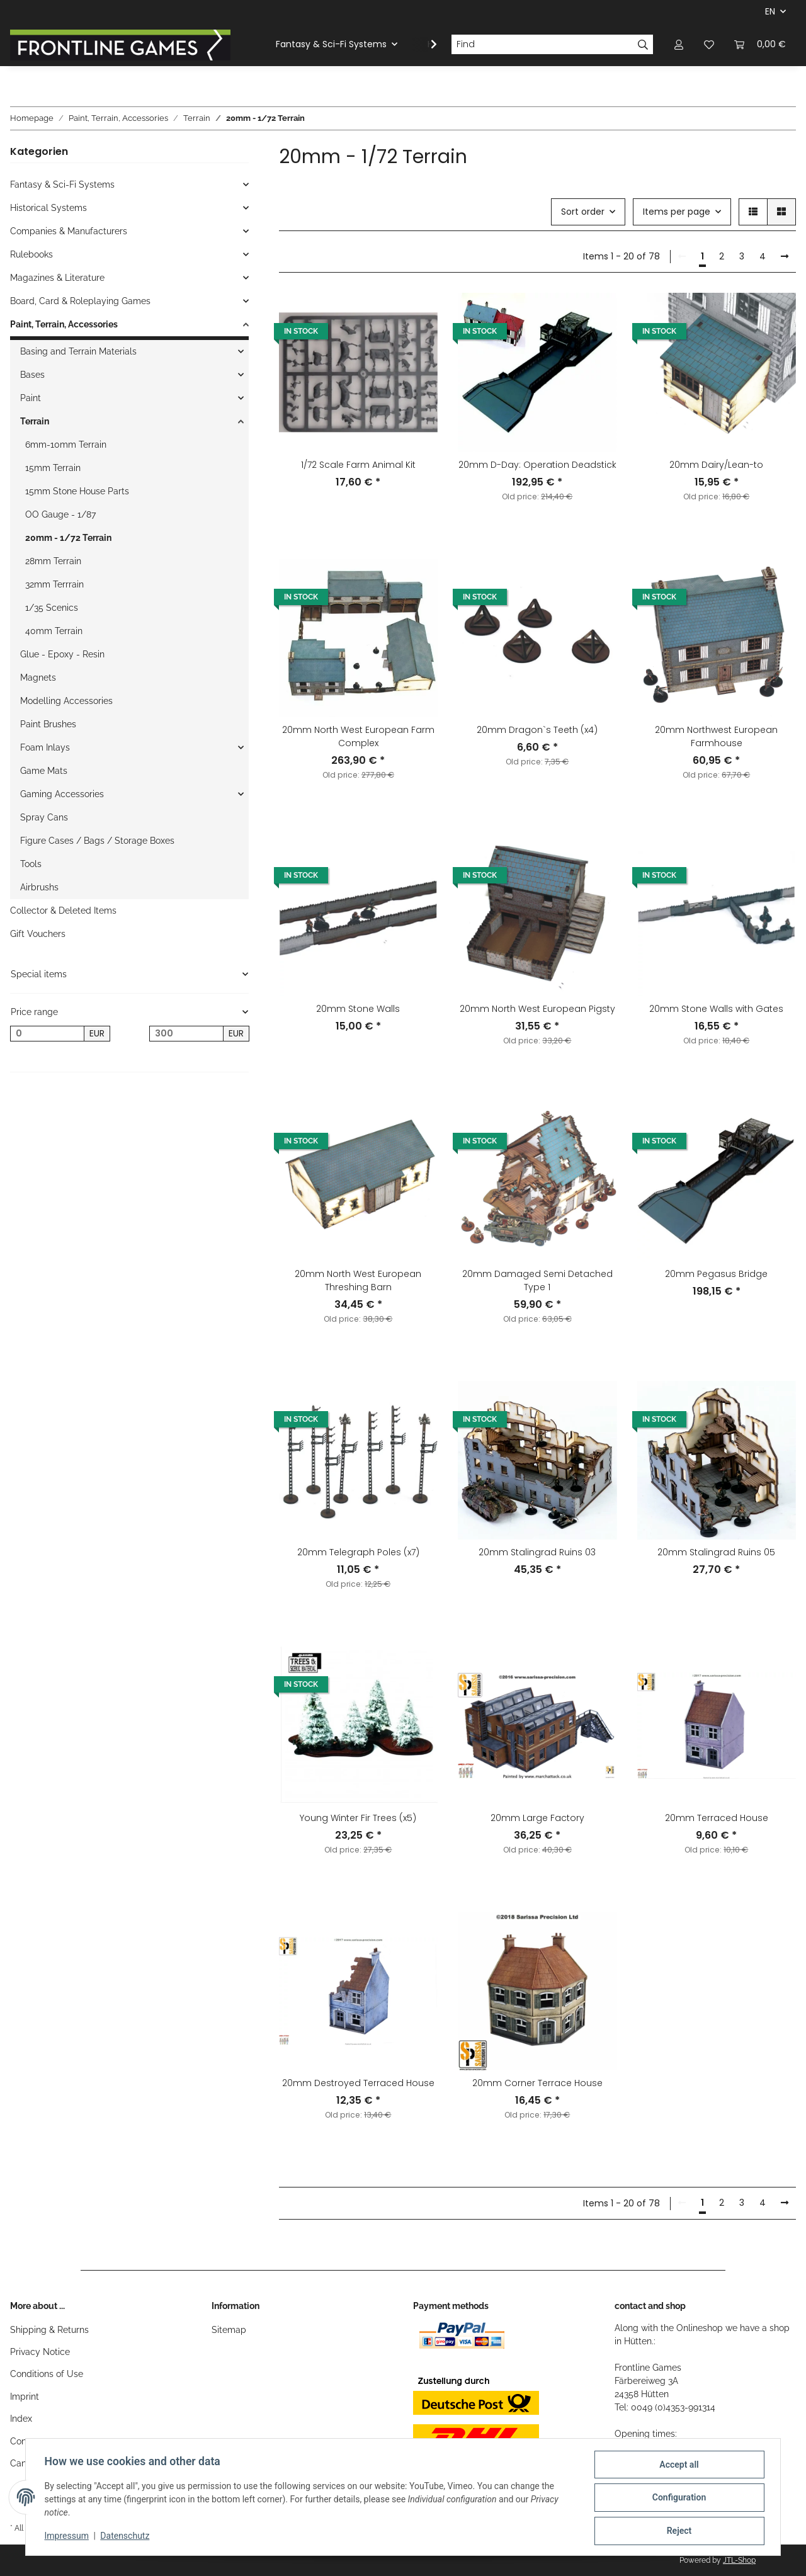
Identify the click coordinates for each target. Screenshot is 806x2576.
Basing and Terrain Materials (78, 351)
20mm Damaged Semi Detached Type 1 (537, 1280)
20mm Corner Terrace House (537, 2083)
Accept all (677, 2466)
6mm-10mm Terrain (65, 445)
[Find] (542, 44)
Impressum (68, 2537)
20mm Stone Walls (358, 1008)
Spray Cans (44, 817)
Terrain (34, 421)
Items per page (676, 211)
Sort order (582, 211)
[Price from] (47, 1034)
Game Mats (43, 771)
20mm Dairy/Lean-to (716, 464)
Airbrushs (39, 887)
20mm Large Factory (537, 1818)
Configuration (677, 2499)
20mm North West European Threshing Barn (358, 1280)
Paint (30, 398)
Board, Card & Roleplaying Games (80, 301)
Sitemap (229, 2330)
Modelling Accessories (66, 701)
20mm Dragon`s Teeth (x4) (537, 729)
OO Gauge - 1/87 (60, 514)
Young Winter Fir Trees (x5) (358, 1818)
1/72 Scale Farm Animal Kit (358, 464)
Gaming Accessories (62, 794)
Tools (31, 864)
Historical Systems (48, 208)
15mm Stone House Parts (77, 491)
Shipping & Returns (49, 2330)
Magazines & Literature (57, 278)
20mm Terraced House (716, 1818)
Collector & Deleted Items (63, 910)
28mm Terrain (53, 561)
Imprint (24, 2397)
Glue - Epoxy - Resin (62, 654)
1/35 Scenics (51, 608)
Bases (32, 375)
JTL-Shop (739, 2560)
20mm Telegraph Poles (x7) (358, 1552)
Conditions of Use (46, 2374)
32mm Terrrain (54, 584)
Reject (677, 2531)
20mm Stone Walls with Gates (716, 1008)
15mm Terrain (53, 468)
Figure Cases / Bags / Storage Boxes (97, 841)
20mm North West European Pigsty (537, 1008)
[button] (679, 44)
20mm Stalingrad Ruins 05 (716, 1552)
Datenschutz (126, 2537)
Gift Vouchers (37, 934)
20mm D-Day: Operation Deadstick (537, 464)
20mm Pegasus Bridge (716, 1274)
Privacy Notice (40, 2352)
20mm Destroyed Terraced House (358, 2083)
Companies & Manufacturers (68, 231)
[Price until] (186, 1034)
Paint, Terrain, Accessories (64, 324)
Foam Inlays (45, 747)
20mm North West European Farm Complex (358, 736)
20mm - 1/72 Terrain (68, 538)
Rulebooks (31, 254)
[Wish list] (709, 44)
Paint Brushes (48, 724)
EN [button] (770, 11)
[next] (784, 257)
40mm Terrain (53, 631)
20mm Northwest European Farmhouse (716, 736)
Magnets (38, 677)
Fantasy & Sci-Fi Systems (62, 184)
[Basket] (760, 44)
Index (21, 2419)
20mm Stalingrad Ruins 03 (537, 1552)
